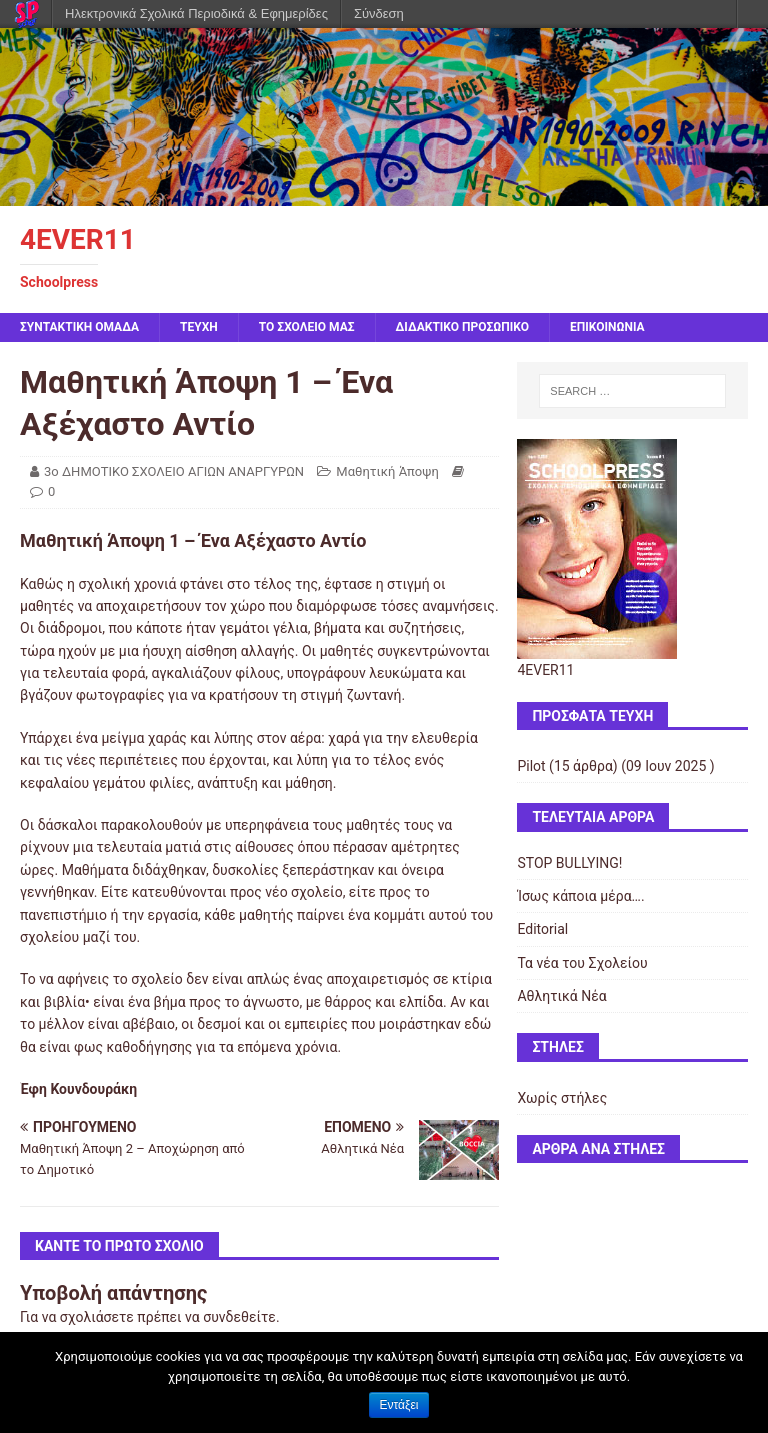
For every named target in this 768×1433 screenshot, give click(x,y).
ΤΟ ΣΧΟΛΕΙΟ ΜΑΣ (307, 327)
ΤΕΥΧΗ (199, 327)
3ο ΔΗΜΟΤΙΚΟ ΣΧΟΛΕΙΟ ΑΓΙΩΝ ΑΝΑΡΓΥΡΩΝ (174, 471)
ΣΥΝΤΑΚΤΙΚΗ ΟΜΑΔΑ (79, 327)
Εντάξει (399, 1405)
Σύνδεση (379, 13)
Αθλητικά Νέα (561, 996)
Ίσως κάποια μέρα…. (580, 896)
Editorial (542, 929)
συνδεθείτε (239, 1317)
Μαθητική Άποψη (387, 471)
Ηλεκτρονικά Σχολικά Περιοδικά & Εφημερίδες (196, 13)
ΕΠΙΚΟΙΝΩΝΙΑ (607, 327)
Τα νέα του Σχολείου (582, 963)
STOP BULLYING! (569, 863)
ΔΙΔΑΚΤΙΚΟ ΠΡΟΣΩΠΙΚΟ (463, 327)
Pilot (531, 766)
